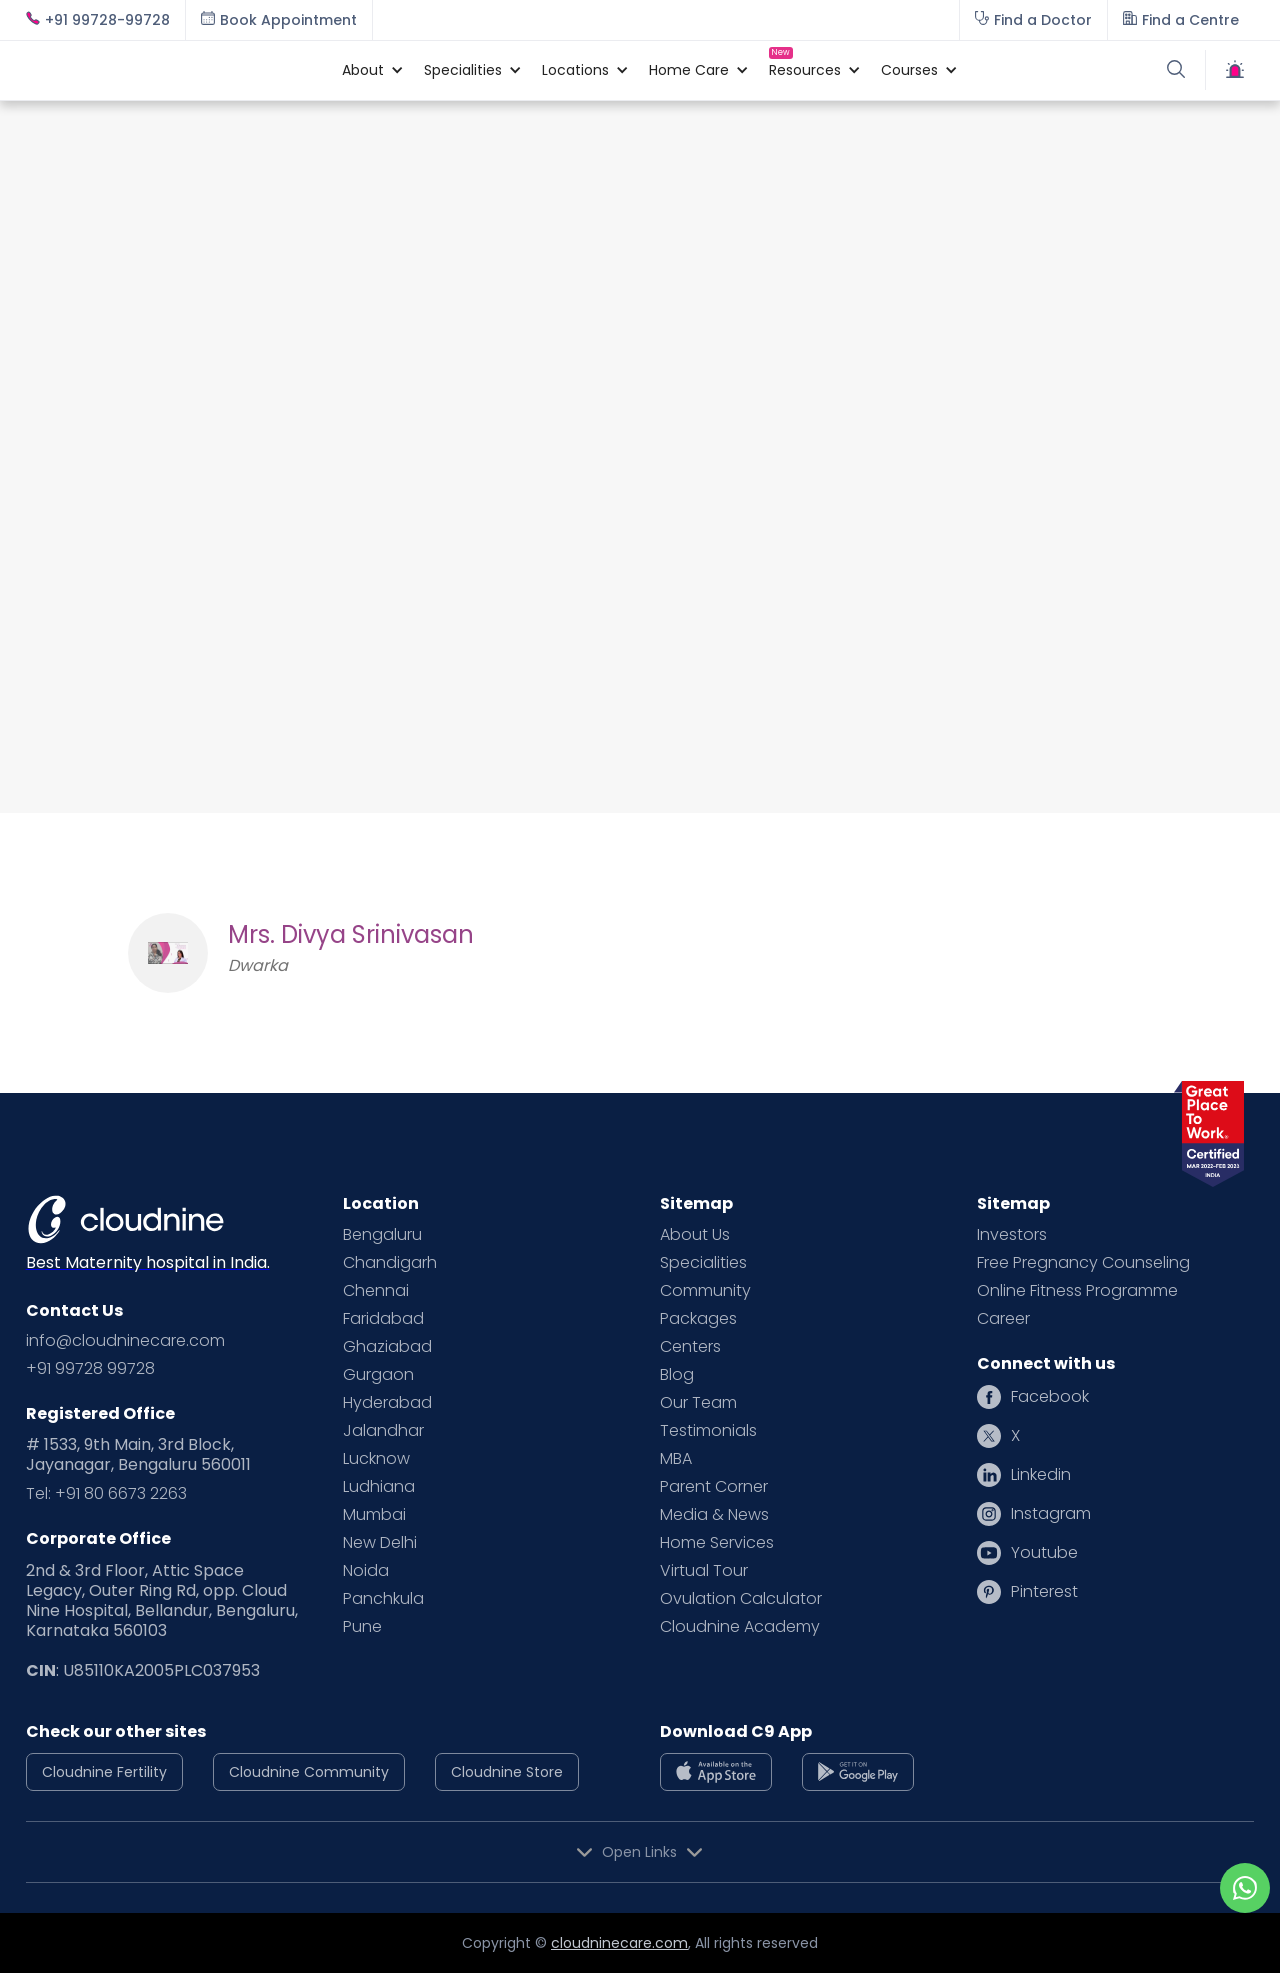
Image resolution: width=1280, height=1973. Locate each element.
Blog (677, 1375)
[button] (363, 70)
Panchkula (383, 1599)
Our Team (698, 1403)
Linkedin (1041, 1475)
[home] (174, 70)
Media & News (714, 1515)
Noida (366, 1571)
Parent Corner (714, 1487)
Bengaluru (382, 1235)
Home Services (717, 1543)
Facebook (1050, 1397)
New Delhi (380, 1543)
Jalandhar (383, 1431)
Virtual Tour (704, 1571)
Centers (690, 1347)
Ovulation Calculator (741, 1599)
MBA (676, 1459)
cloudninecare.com (619, 1943)
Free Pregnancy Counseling (1083, 1263)
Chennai (376, 1291)
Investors (1012, 1235)
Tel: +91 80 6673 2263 (106, 1494)
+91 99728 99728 (90, 1369)
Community (705, 1291)
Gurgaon (378, 1375)
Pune (362, 1627)
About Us (695, 1235)
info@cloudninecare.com (125, 1341)
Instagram (1051, 1514)
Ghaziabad (387, 1347)
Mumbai (374, 1515)
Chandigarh (390, 1263)
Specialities (703, 1263)
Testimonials (708, 1431)
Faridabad (383, 1319)
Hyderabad (387, 1403)
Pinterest (1044, 1592)
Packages (698, 1319)
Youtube (1044, 1553)
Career (1003, 1319)
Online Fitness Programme (1077, 1291)
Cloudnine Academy (740, 1627)
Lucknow (376, 1459)
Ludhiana (379, 1487)
